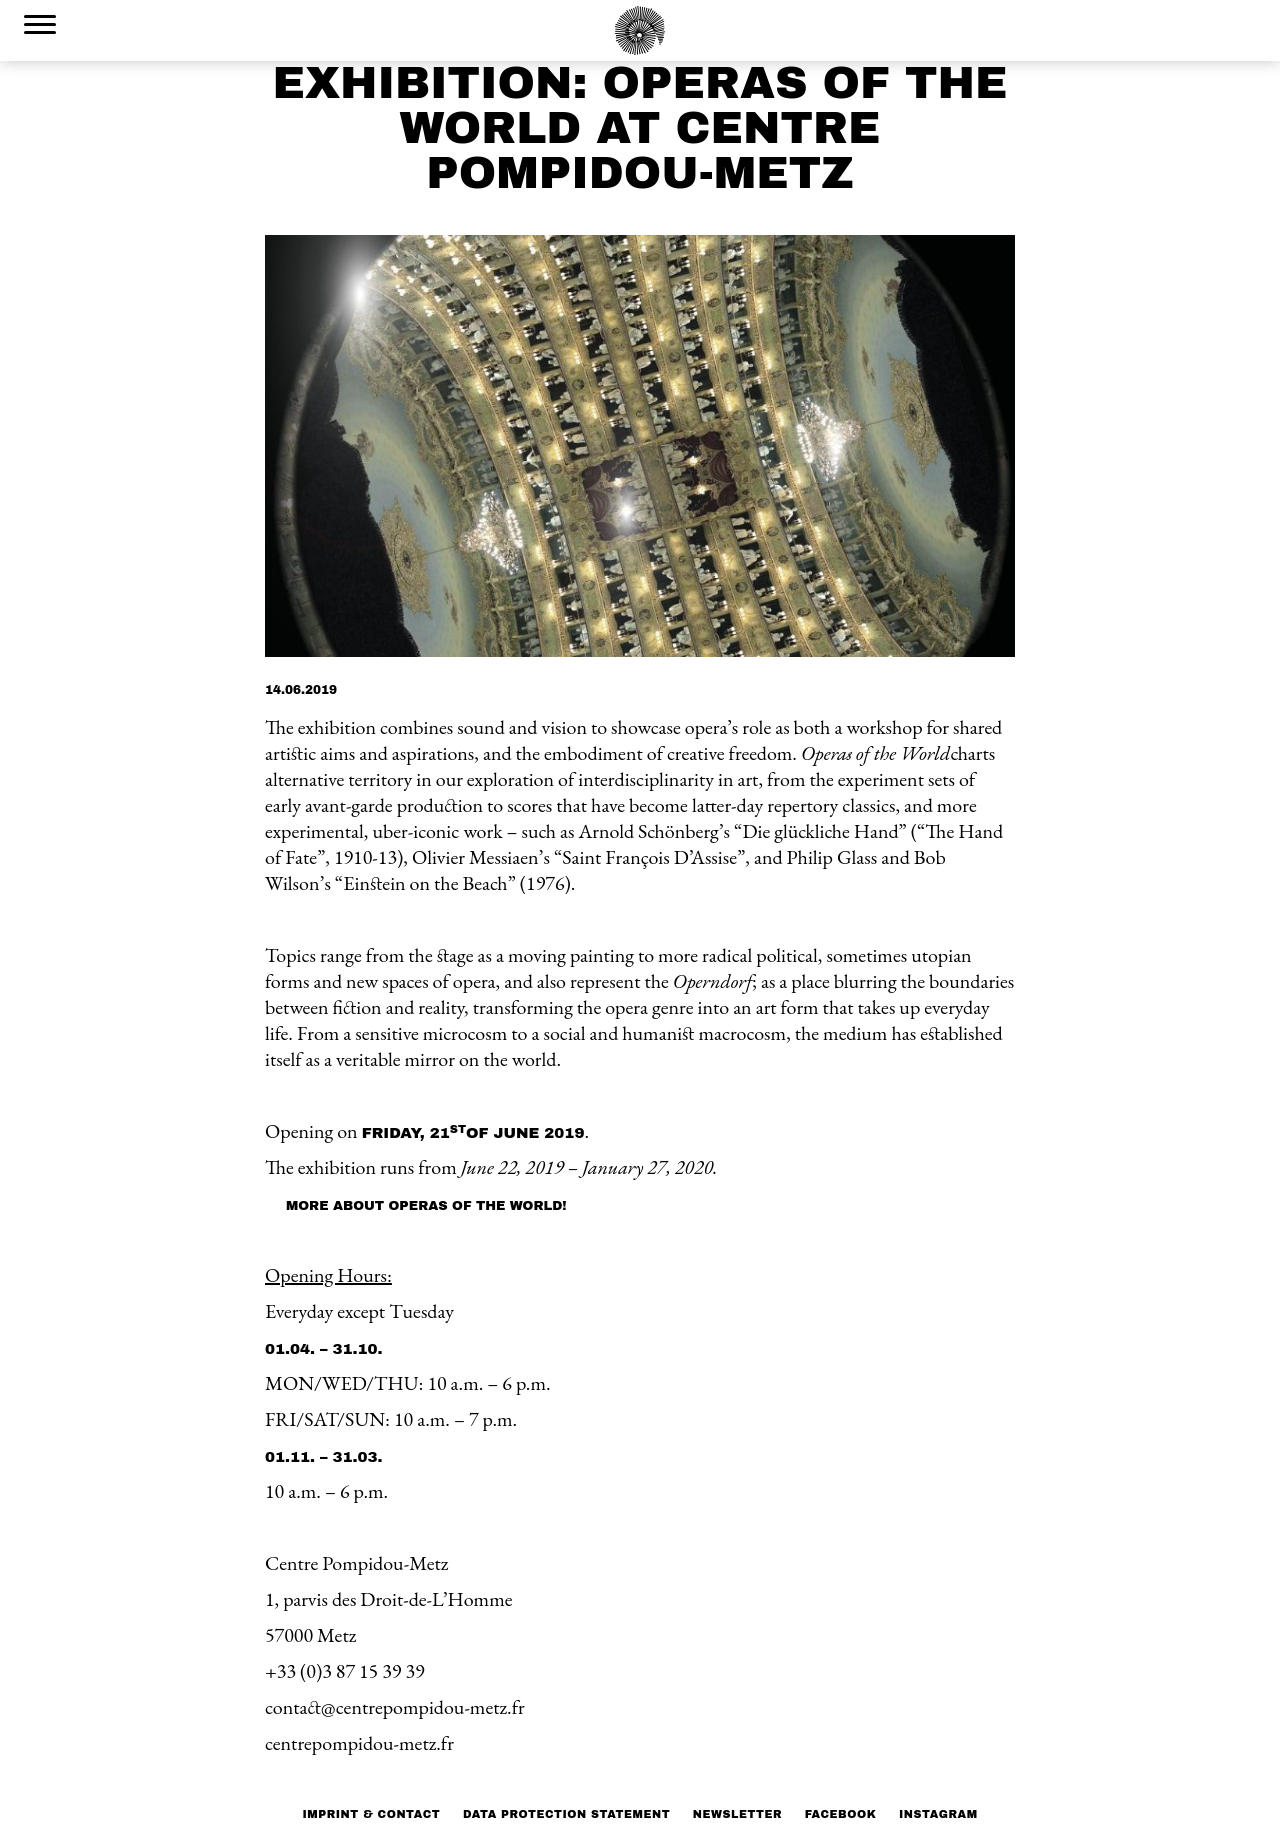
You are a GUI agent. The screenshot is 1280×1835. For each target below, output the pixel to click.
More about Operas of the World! (426, 1206)
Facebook (841, 1814)
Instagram (938, 1814)
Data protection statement (566, 1814)
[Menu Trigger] (40, 24)
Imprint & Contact (371, 1814)
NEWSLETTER (737, 1814)
